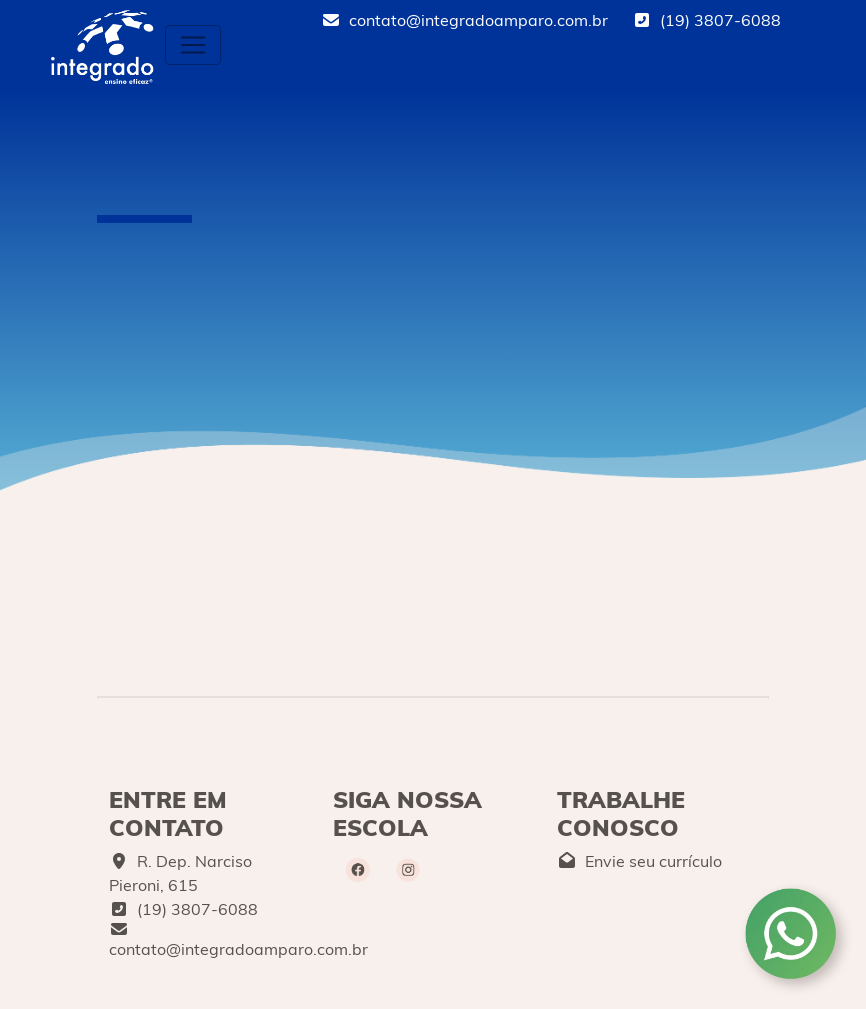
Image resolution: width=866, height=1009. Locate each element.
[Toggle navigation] (193, 45)
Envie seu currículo (639, 861)
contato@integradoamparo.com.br (464, 20)
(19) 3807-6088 (706, 20)
